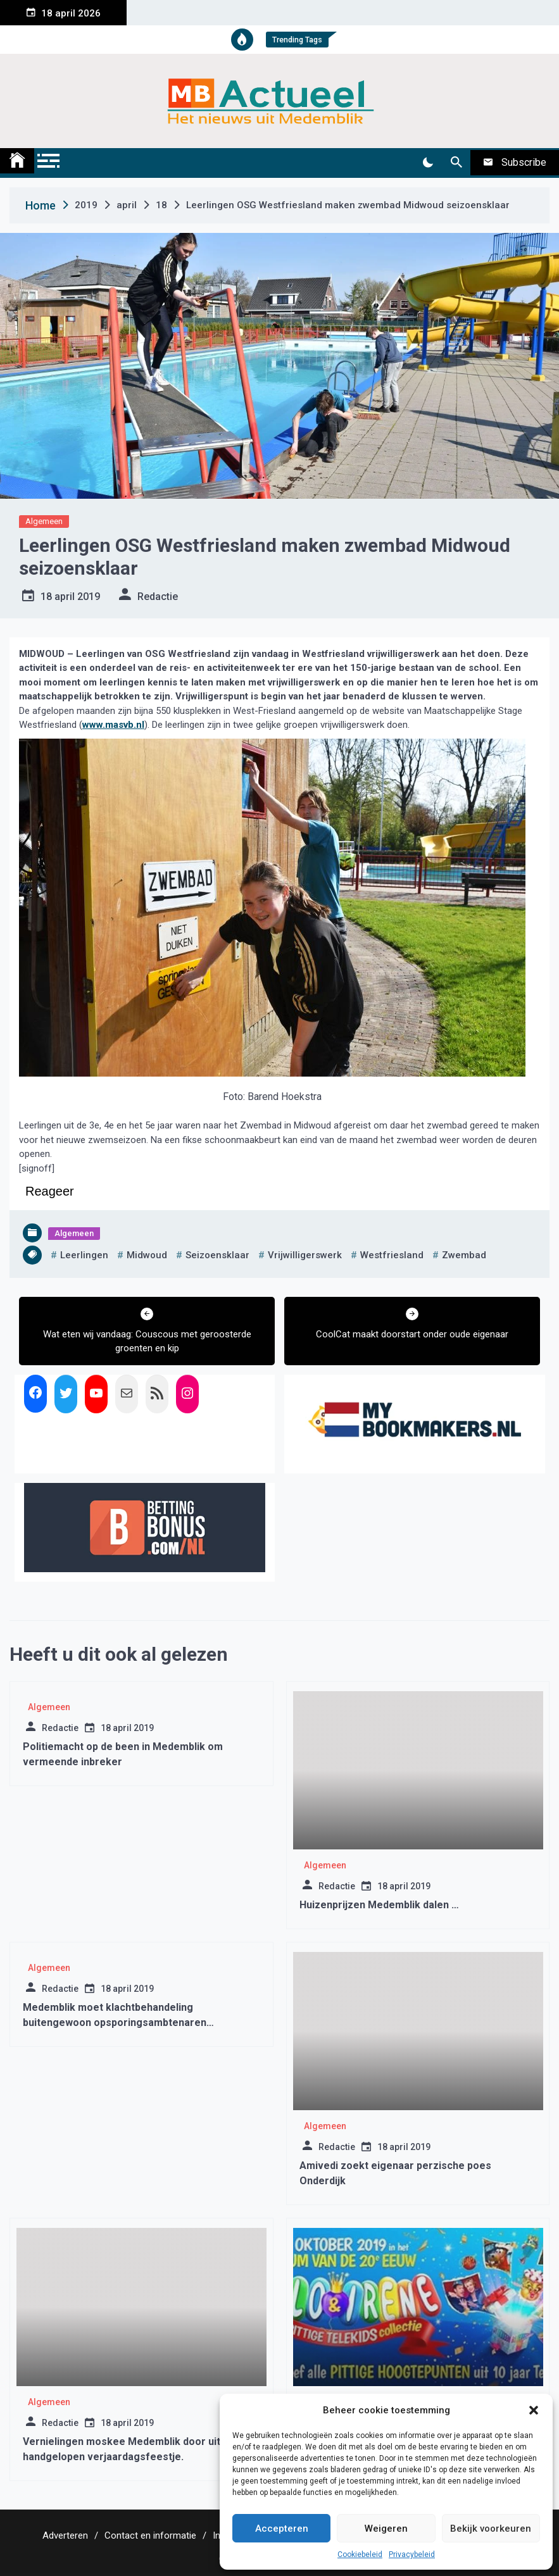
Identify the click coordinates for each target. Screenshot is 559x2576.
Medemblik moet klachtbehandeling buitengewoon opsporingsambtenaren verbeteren (114, 2022)
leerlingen (84, 1255)
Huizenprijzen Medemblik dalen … (379, 1905)
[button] (533, 2410)
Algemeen (44, 521)
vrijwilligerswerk (305, 1255)
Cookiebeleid (359, 2554)
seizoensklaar (217, 1255)
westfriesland (392, 1255)
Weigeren (386, 2528)
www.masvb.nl (113, 724)
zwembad (464, 1255)
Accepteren (281, 2528)
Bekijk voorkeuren (490, 2528)
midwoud (147, 1255)
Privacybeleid (412, 2554)
